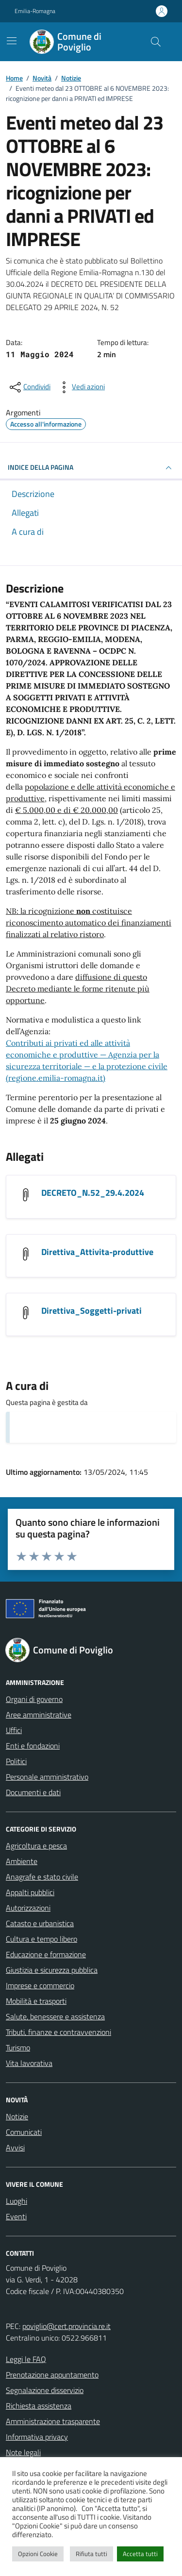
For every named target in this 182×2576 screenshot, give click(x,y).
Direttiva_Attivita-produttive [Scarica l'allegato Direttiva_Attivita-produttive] (97, 1251)
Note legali (23, 2452)
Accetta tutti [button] (140, 2554)
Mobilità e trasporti (36, 2001)
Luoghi (16, 2201)
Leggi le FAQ (26, 2359)
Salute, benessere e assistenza (55, 2016)
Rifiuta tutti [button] (91, 2554)
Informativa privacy (37, 2437)
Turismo (18, 2047)
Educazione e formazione (46, 1954)
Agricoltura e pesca (36, 1845)
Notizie (17, 2116)
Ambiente (21, 1861)
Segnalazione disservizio (44, 2390)
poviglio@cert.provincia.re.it (66, 2326)
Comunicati (24, 2132)
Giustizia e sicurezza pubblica (52, 1970)
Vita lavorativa (29, 2063)
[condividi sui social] (29, 387)
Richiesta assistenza (38, 2405)
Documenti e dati (33, 1792)
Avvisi (15, 2147)
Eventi (16, 2216)
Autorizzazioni (28, 1908)
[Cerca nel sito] (155, 41)
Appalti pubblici (30, 1892)
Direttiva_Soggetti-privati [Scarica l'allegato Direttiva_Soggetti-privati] (91, 1310)
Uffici (14, 1730)
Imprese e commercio (40, 1985)
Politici (16, 1761)
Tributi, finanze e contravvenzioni (58, 2032)
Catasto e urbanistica (40, 1923)
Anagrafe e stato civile (42, 1876)
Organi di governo (34, 1699)
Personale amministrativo (47, 1777)
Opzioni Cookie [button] (38, 2554)
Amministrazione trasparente (53, 2421)
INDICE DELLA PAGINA (91, 468)
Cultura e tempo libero (41, 1939)
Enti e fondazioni (33, 1745)
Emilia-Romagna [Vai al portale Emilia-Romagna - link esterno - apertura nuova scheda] (35, 11)
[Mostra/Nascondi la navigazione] (11, 41)
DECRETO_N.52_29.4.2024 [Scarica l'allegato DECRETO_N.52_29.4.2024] (92, 1192)
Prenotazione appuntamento (52, 2374)
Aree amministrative (38, 1714)
